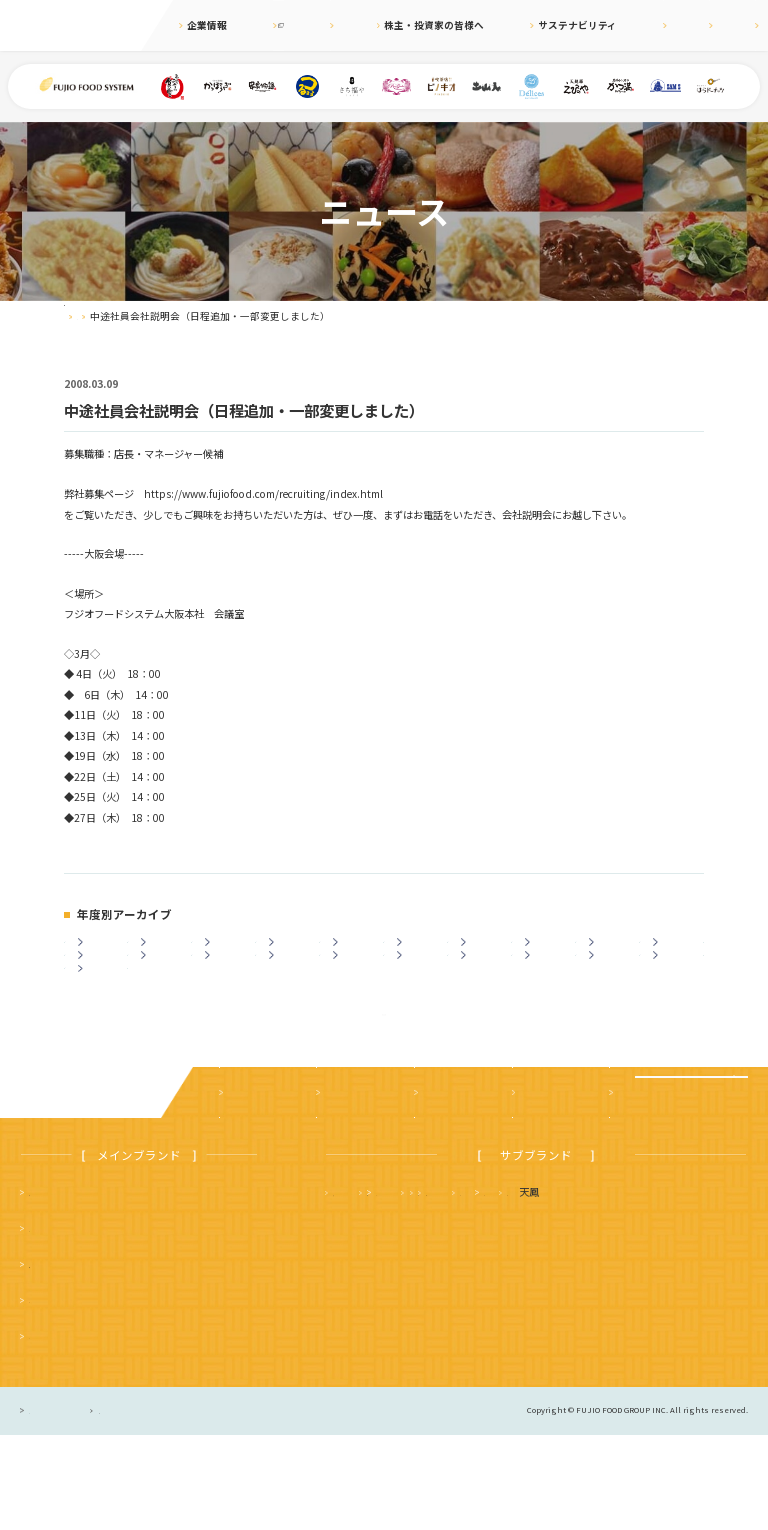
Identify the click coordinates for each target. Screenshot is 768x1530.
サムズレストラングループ (511, 1322)
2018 (547, 951)
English (677, 25)
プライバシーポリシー (74, 1505)
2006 (611, 985)
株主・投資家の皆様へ (429, 25)
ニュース (339, 25)
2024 (163, 951)
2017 (611, 951)
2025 (100, 951)
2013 (163, 985)
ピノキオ (49, 1429)
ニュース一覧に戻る (383, 1093)
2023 (227, 951)
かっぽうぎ (54, 1394)
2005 (675, 985)
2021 (355, 951)
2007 (547, 985)
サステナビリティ (538, 25)
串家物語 (49, 1322)
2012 (227, 985)
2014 (100, 985)
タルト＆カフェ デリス (388, 1322)
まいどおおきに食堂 (74, 1286)
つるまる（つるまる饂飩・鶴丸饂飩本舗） (124, 1358)
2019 (483, 951)
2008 (483, 985)
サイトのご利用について (238, 1505)
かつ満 (611, 1286)
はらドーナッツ (693, 1322)
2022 (291, 951)
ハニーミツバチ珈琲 (378, 1358)
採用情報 (619, 25)
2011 (291, 985)
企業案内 (245, 1187)
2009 (419, 985)
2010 (355, 985)
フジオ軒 (680, 1286)
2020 (419, 951)
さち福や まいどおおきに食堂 (517, 1286)
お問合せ (735, 25)
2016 (675, 951)
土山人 (620, 1322)
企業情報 (207, 25)
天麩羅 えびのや (373, 1286)
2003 (100, 1020)
